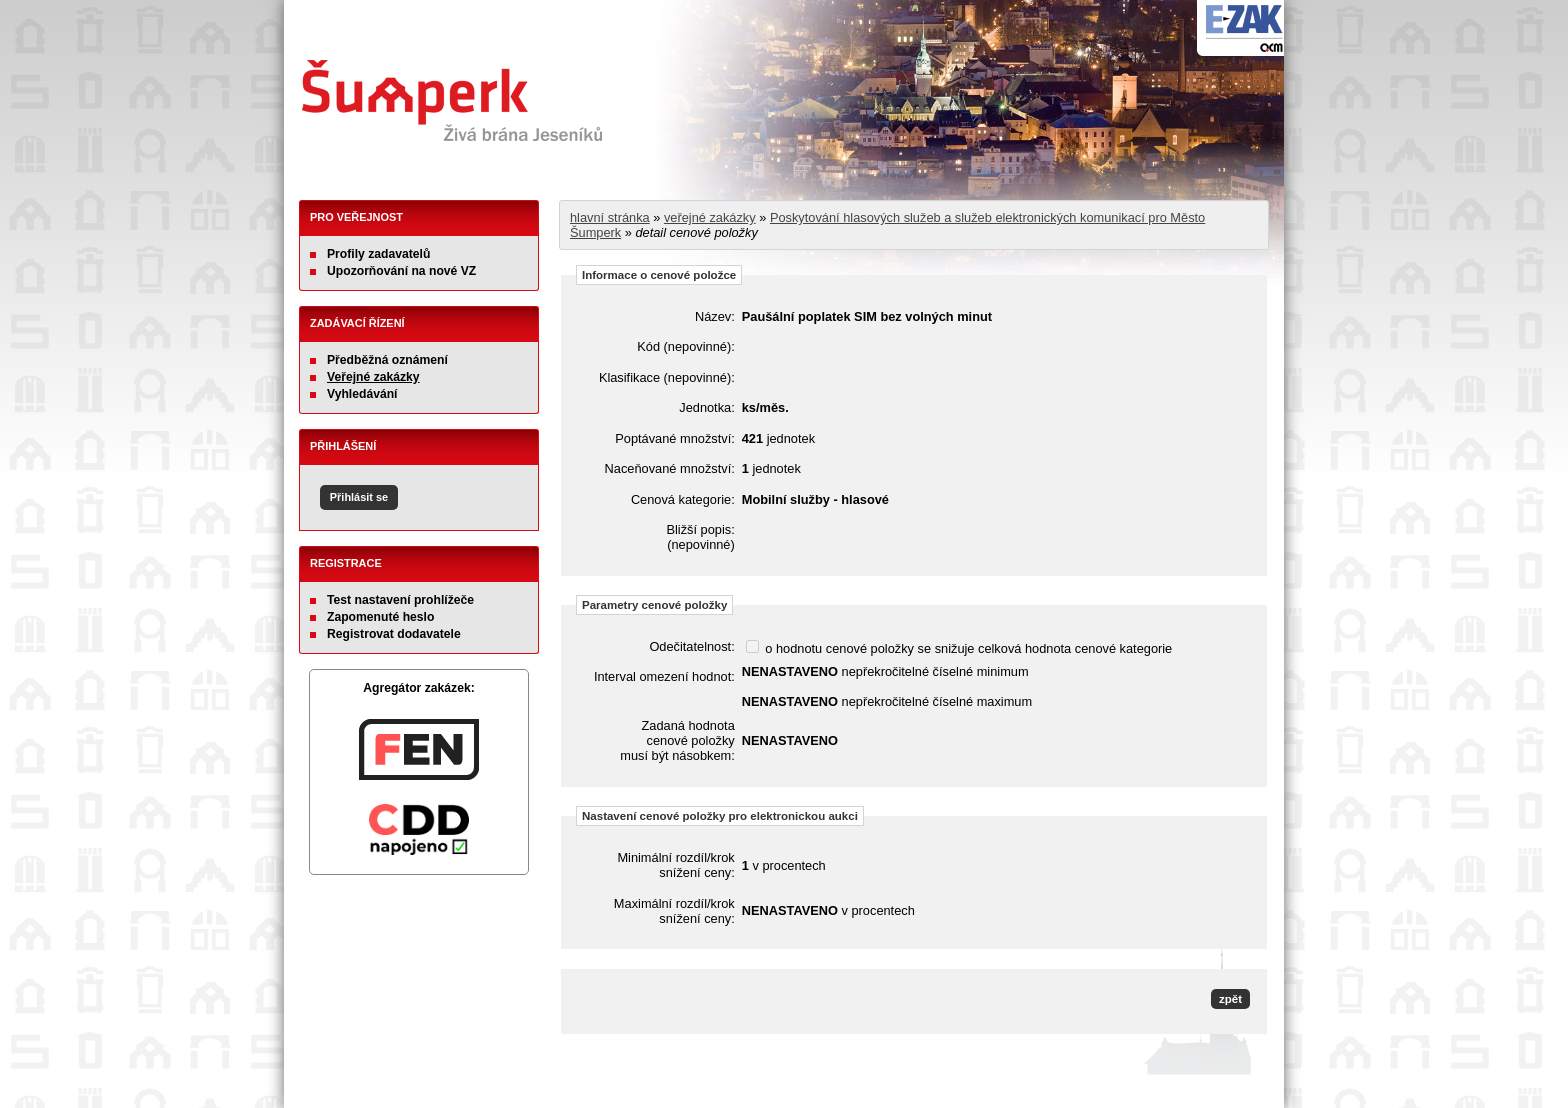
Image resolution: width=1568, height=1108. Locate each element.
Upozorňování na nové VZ (401, 271)
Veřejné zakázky (373, 377)
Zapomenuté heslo (380, 617)
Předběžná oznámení (387, 360)
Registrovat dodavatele (394, 634)
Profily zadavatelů (378, 254)
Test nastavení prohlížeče (400, 600)
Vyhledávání (362, 394)
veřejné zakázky (710, 217)
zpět (1230, 999)
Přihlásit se (359, 497)
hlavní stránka (610, 217)
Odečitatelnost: (691, 646)
